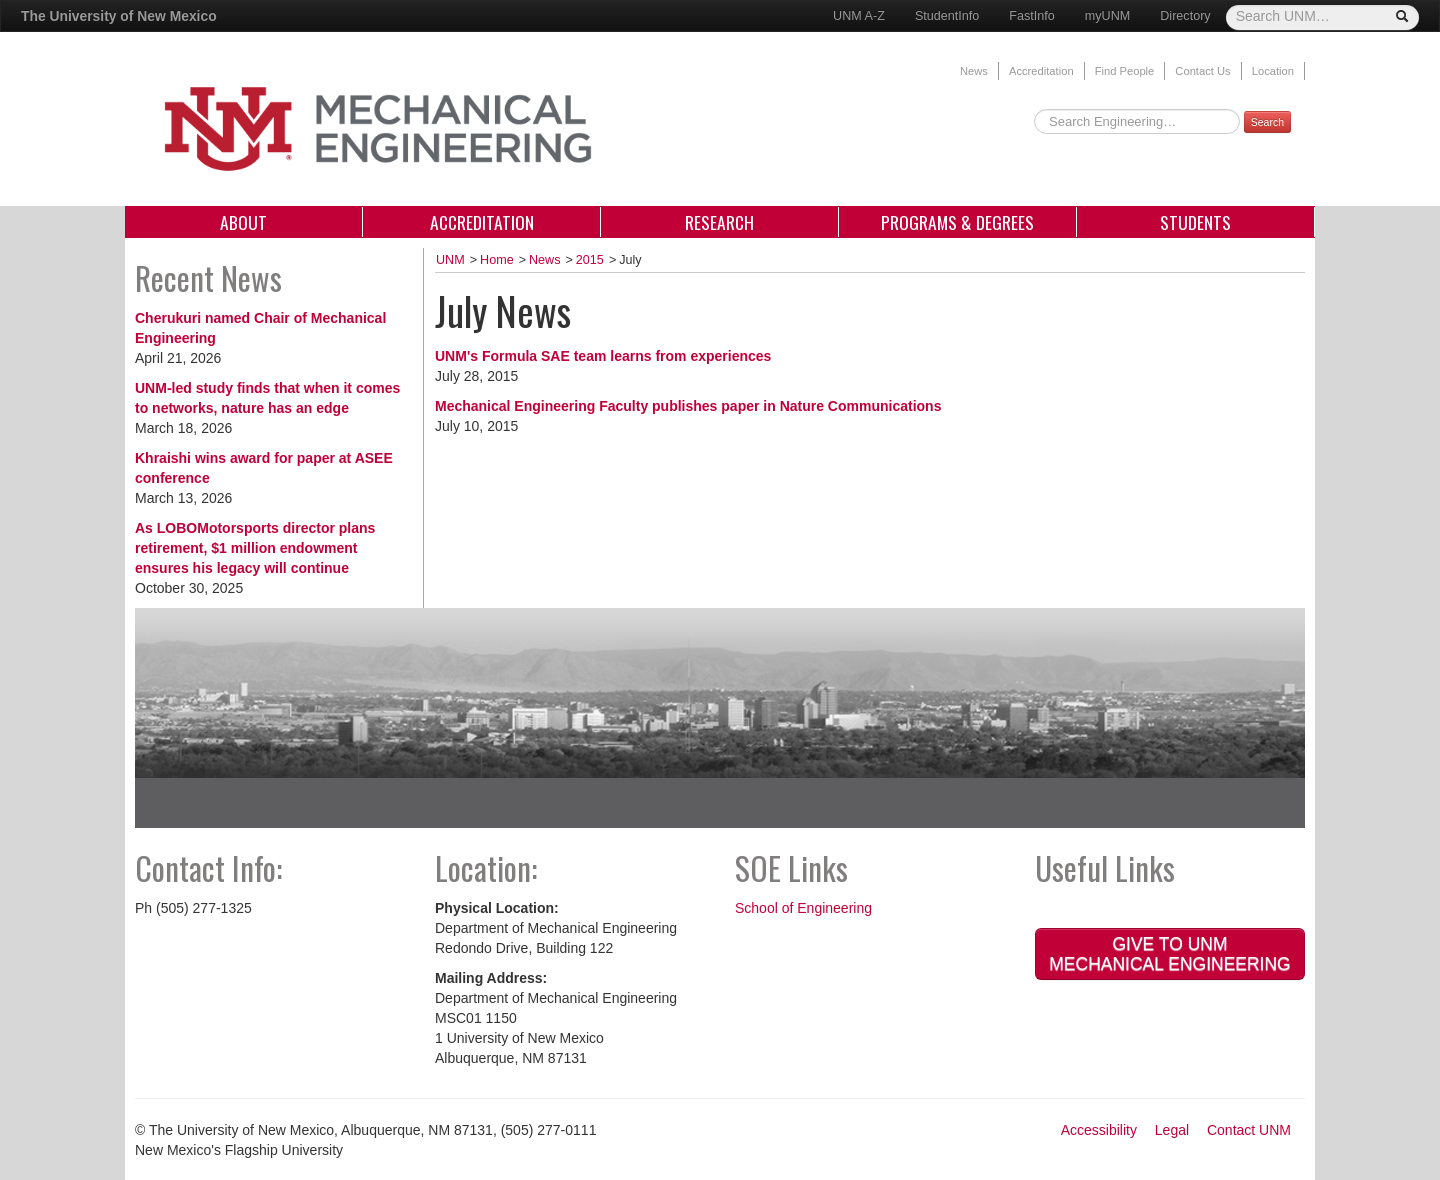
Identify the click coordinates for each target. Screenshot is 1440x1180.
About (243, 222)
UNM (450, 260)
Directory (1185, 16)
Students (1195, 222)
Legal (1172, 1130)
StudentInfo (947, 16)
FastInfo (1032, 16)
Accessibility (1099, 1130)
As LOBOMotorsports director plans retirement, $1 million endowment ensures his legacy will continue (255, 548)
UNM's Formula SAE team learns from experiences (603, 356)
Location (1273, 71)
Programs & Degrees (957, 222)
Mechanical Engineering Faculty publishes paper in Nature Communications (688, 406)
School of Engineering (803, 908)
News (974, 71)
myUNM (1107, 16)
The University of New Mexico (119, 16)
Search (1267, 122)
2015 (590, 260)
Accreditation (1041, 71)
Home (497, 260)
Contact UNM (1249, 1130)
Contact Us (1202, 71)
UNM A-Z (859, 16)
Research (719, 222)
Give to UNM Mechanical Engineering (1169, 954)
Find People (1125, 71)
